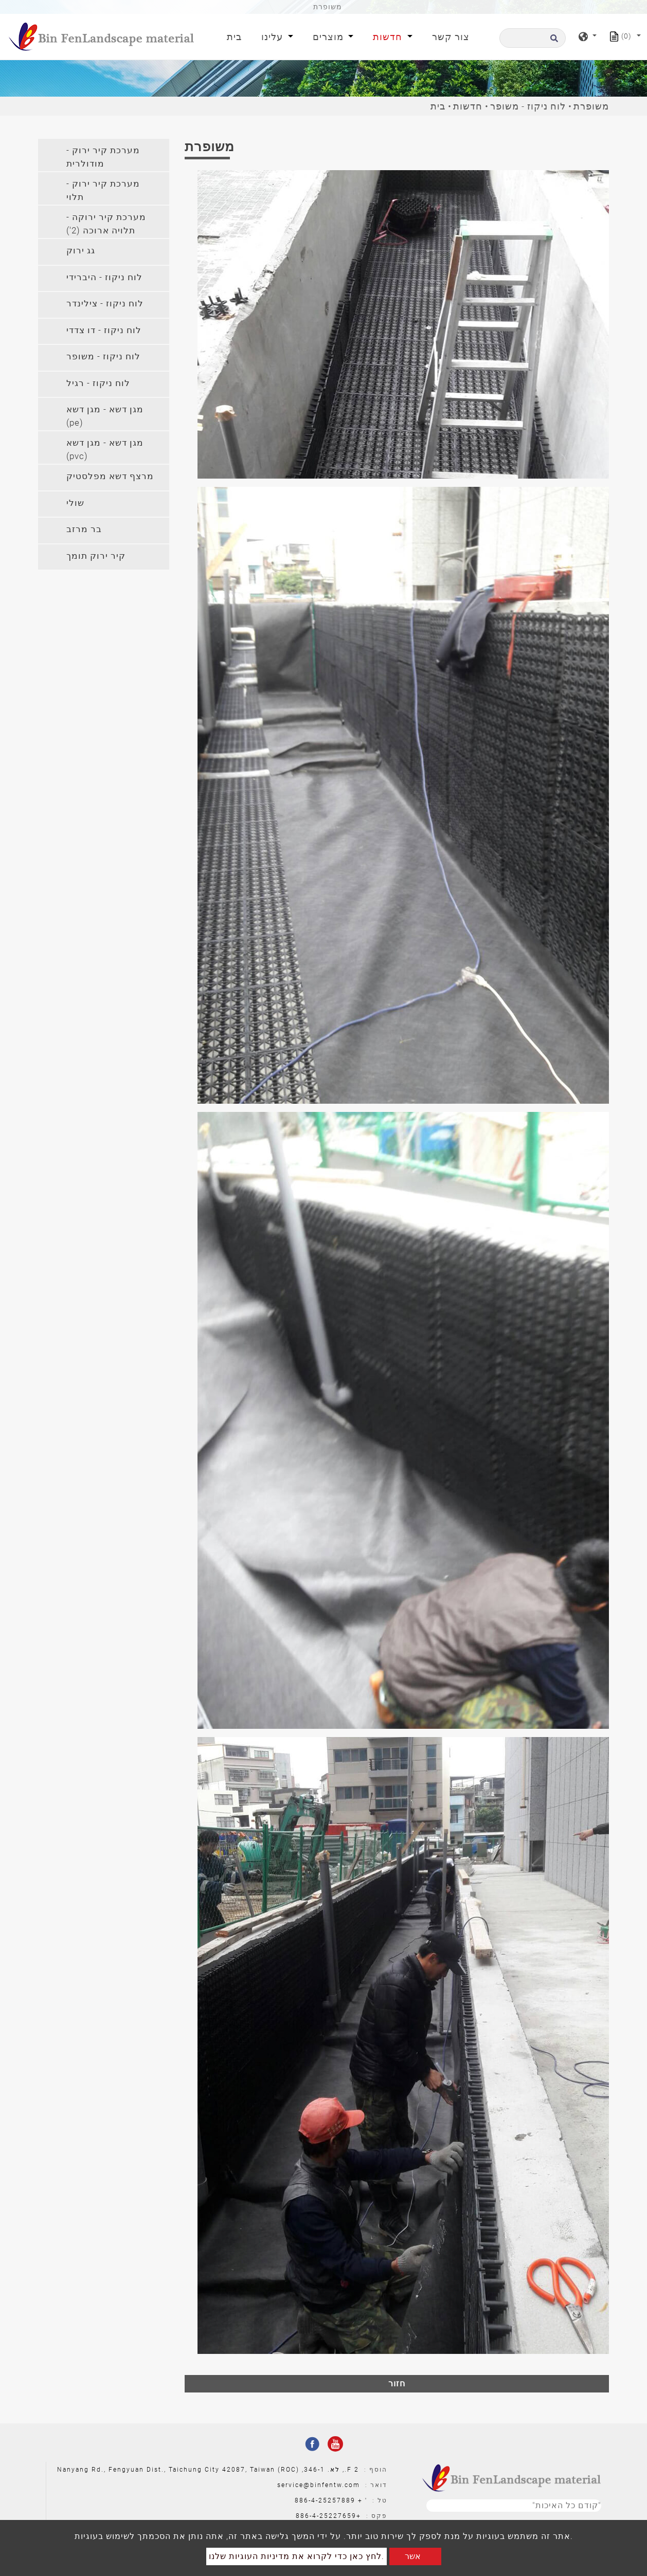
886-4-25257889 (325, 2500)
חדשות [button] (389, 36)
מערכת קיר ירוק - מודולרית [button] (103, 157)
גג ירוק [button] (80, 250)
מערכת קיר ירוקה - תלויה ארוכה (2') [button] (106, 223)
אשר (413, 2556)
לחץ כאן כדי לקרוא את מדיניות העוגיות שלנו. (296, 2556)
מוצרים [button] (329, 36)
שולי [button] (75, 503)
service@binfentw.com (318, 2485)
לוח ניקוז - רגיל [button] (98, 383)
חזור (396, 2383)
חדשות (467, 106)
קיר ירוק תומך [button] (95, 556)
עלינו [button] (273, 36)
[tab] (103, 155)
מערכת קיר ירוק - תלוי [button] (103, 190)
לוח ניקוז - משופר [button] (103, 356)
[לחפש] (532, 38)
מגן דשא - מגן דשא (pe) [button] (104, 416)
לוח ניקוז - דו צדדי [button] (103, 330)
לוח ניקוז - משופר (528, 106)
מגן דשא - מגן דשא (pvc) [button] (104, 449)
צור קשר (451, 36)
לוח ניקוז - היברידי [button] (104, 277)
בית (236, 35)
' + (362, 2500)
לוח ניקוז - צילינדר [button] (104, 303)
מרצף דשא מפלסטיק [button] (110, 476)
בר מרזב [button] (84, 529)
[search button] (552, 41)
